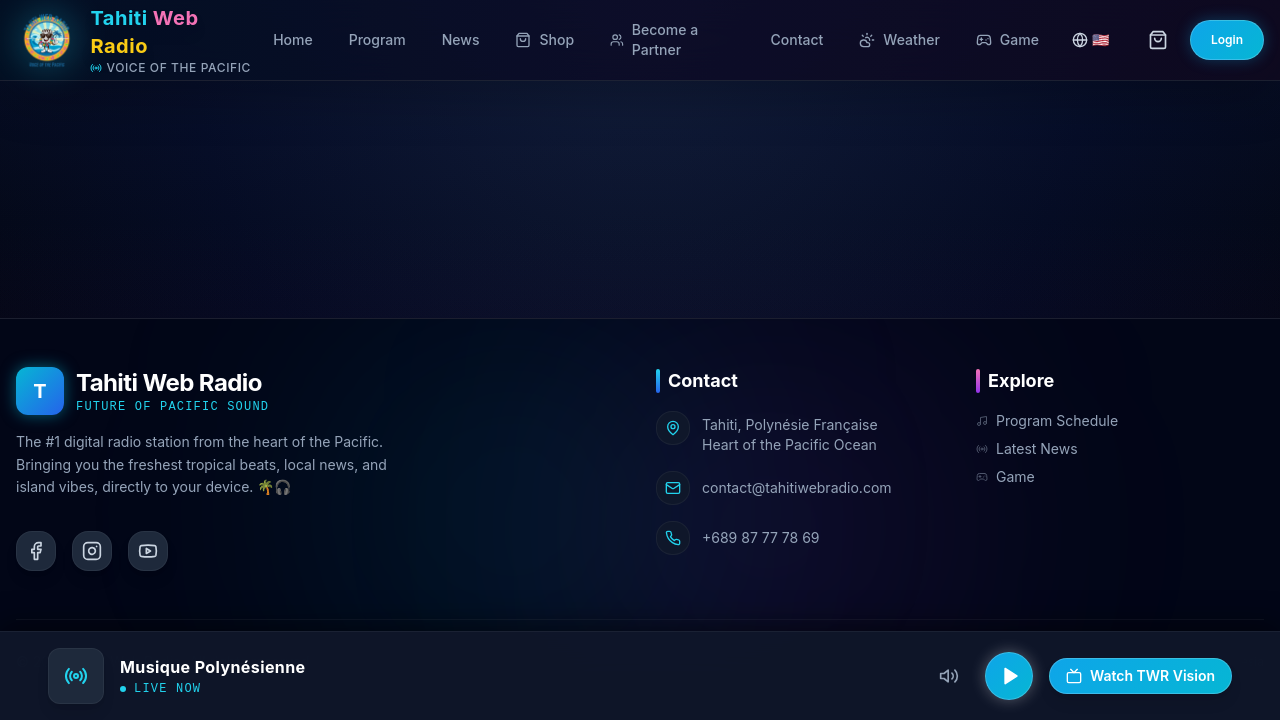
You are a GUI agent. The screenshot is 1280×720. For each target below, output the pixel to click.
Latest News (1027, 448)
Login (1227, 39)
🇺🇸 (1090, 39)
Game (1005, 476)
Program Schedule (1047, 420)
